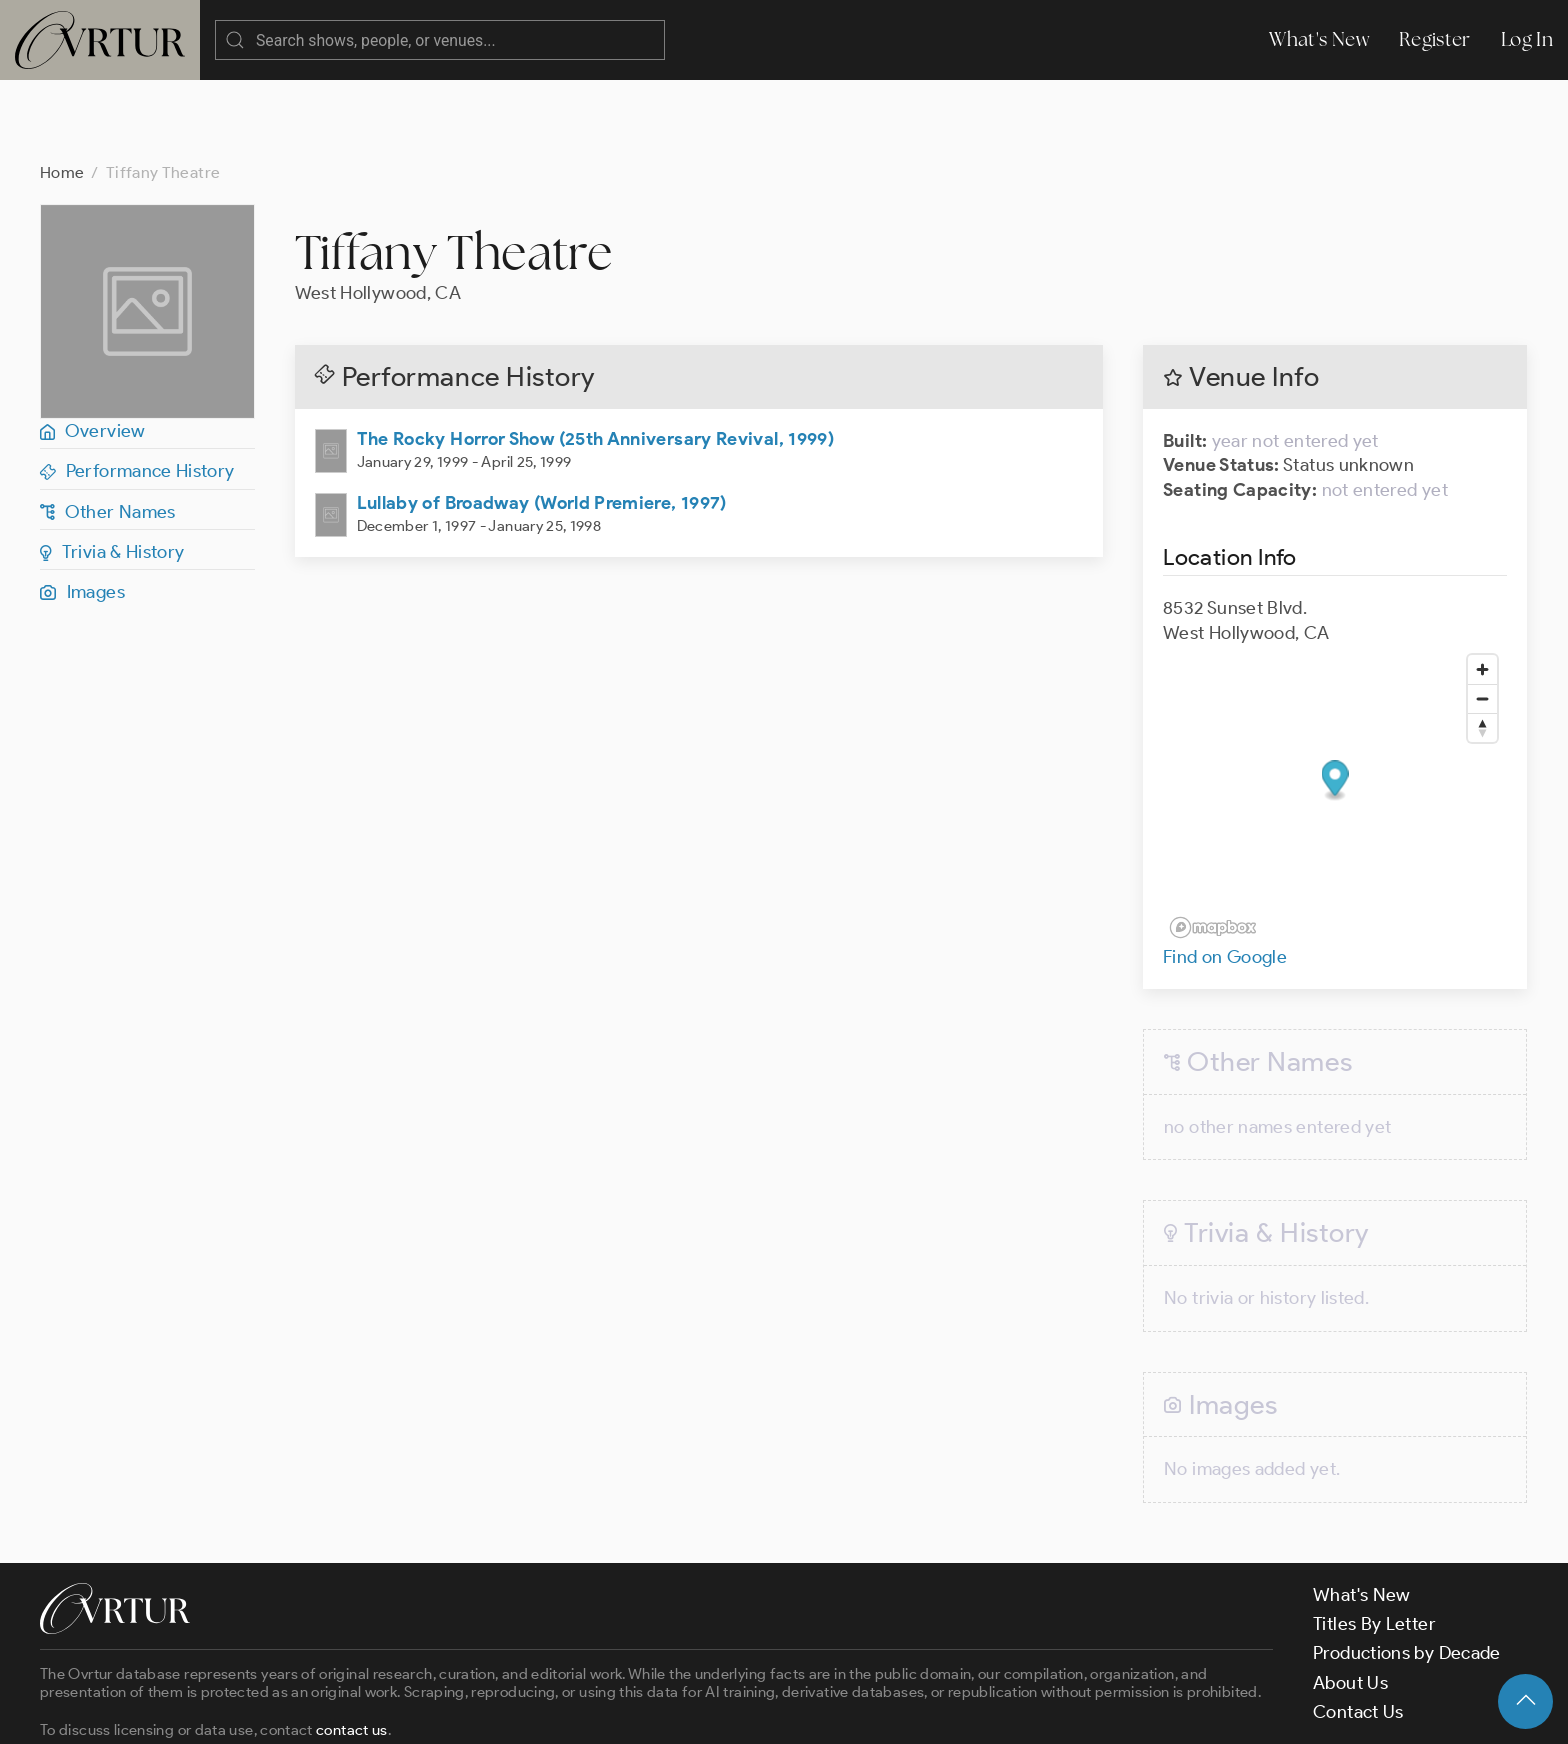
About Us (1350, 1603)
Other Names (108, 432)
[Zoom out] (1482, 618)
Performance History (137, 391)
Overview (93, 351)
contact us (352, 1650)
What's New (1319, 39)
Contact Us (1358, 1632)
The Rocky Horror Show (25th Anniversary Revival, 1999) (595, 359)
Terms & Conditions (361, 1711)
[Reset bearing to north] (1482, 647)
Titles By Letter (1374, 1544)
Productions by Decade (1407, 1573)
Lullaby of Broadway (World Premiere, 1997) (542, 423)
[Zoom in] (1482, 589)
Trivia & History (112, 472)
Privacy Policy (510, 1711)
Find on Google (1225, 877)
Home (62, 92)
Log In (1527, 39)
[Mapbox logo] (1213, 847)
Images (82, 512)
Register (1435, 39)
